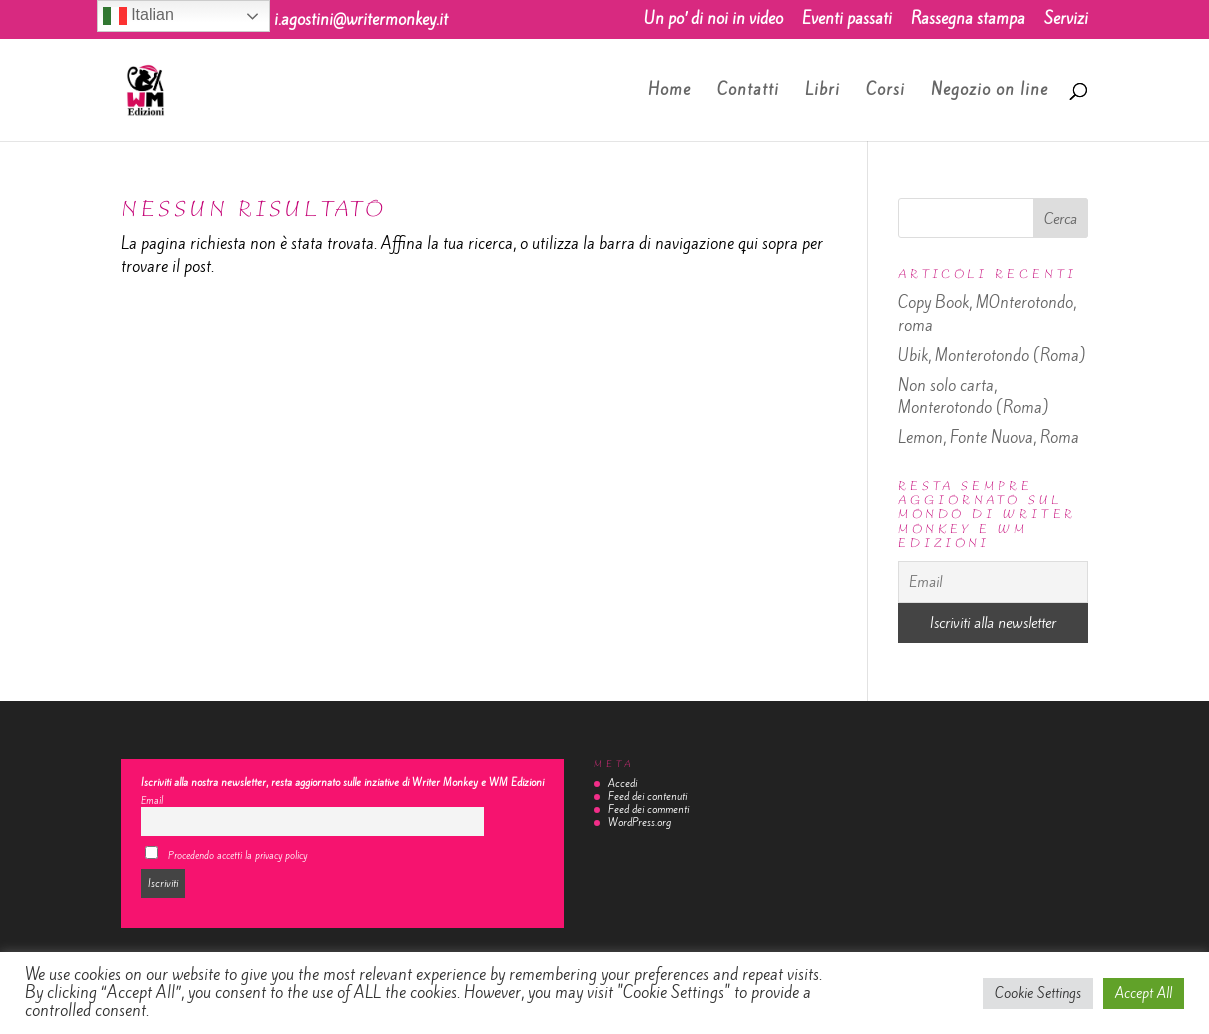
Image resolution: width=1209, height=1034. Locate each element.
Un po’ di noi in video (713, 20)
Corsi (885, 91)
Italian (138, 16)
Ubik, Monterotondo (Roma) (992, 355)
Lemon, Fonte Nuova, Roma (988, 437)
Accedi (622, 783)
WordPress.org (639, 822)
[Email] (993, 582)
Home (669, 91)
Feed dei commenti (648, 809)
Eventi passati (847, 20)
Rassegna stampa (968, 20)
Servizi (1066, 20)
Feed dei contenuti (647, 796)
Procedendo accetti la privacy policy (226, 854)
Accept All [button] (1143, 993)
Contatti (748, 91)
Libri (822, 91)
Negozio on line (989, 91)
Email (152, 800)
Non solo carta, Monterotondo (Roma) (973, 397)
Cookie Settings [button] (1038, 993)
